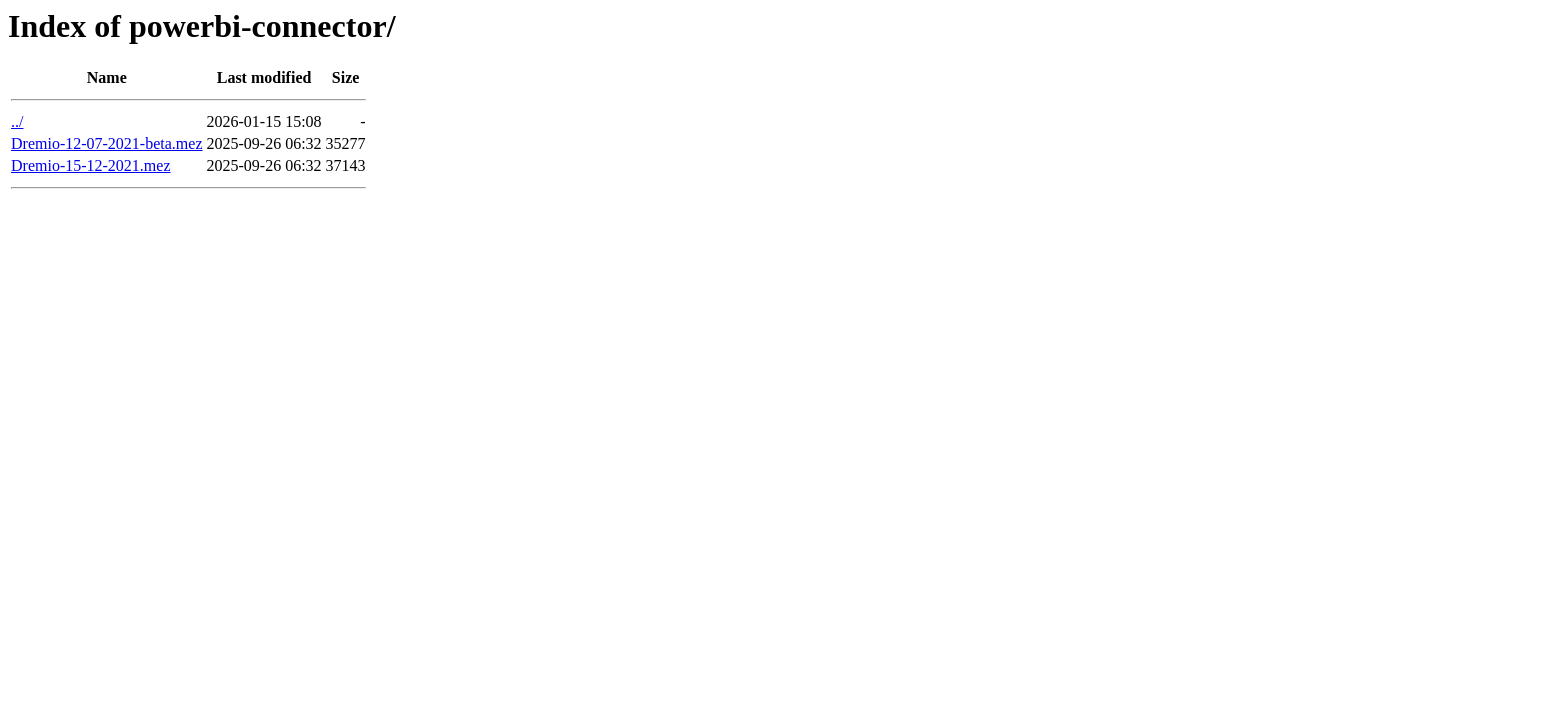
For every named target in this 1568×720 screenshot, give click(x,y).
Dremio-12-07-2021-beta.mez (106, 143)
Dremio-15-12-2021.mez (91, 165)
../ (17, 121)
